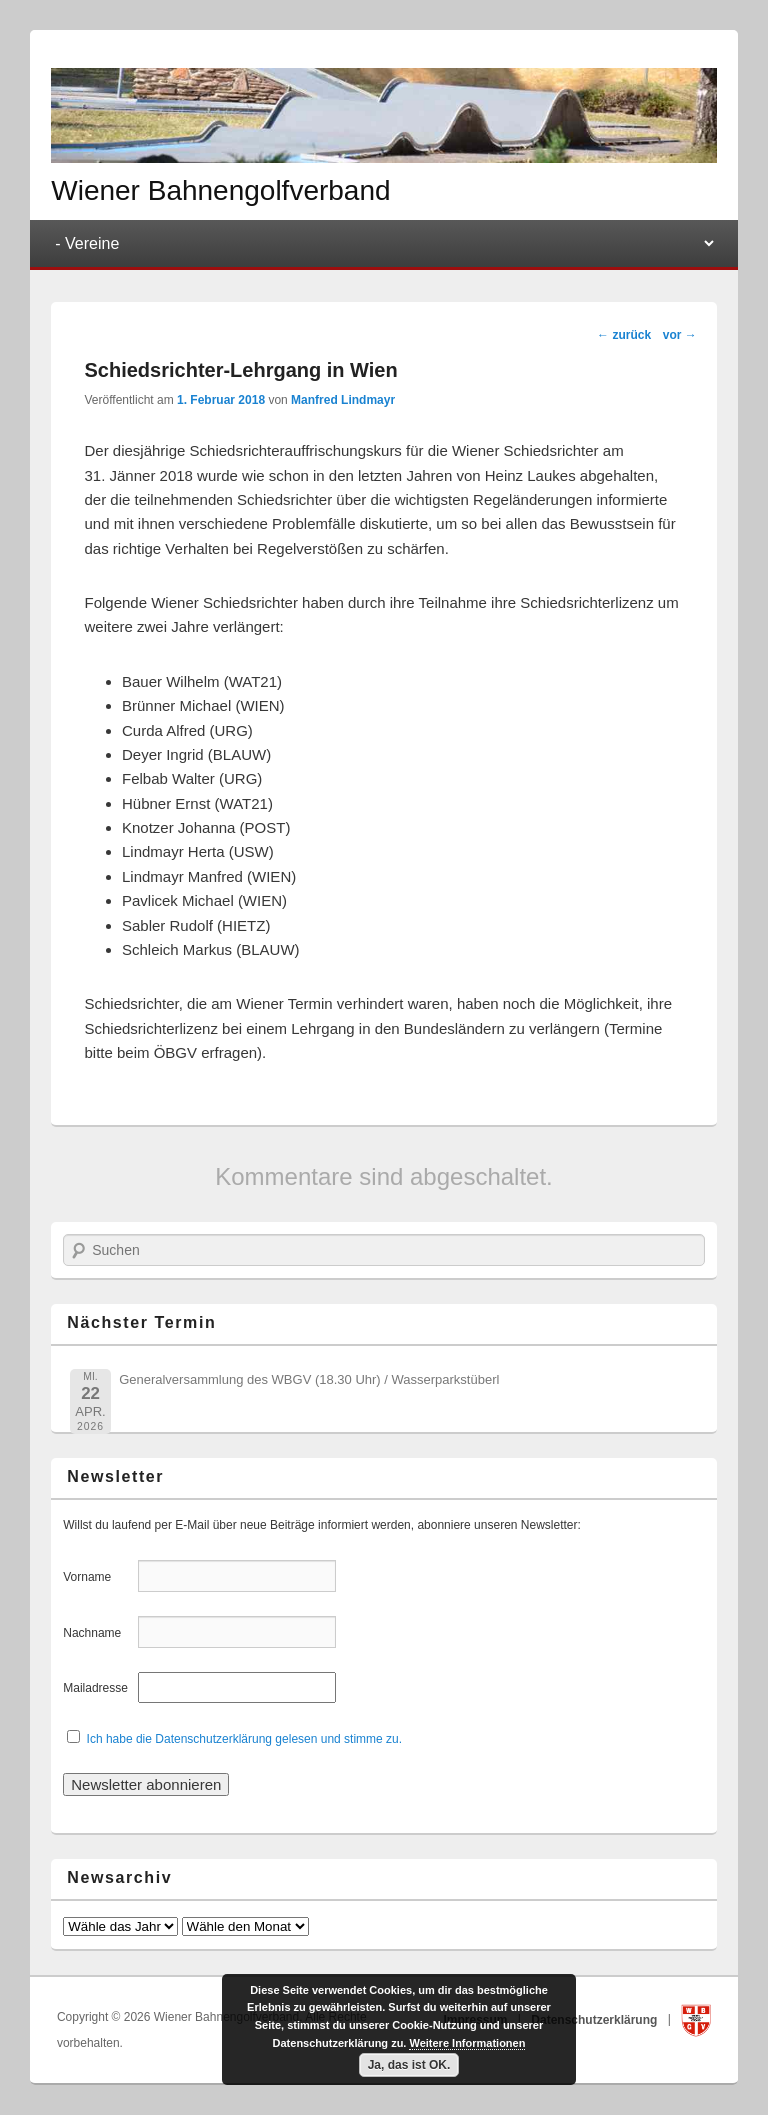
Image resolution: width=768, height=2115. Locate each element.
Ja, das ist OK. (409, 2065)
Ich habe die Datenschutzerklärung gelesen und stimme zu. (245, 1739)
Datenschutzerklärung (595, 2019)
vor (680, 335)
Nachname (98, 1633)
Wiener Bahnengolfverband (220, 190)
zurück (624, 335)
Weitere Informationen (467, 2043)
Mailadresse (98, 1688)
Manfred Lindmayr (343, 400)
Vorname (98, 1577)
